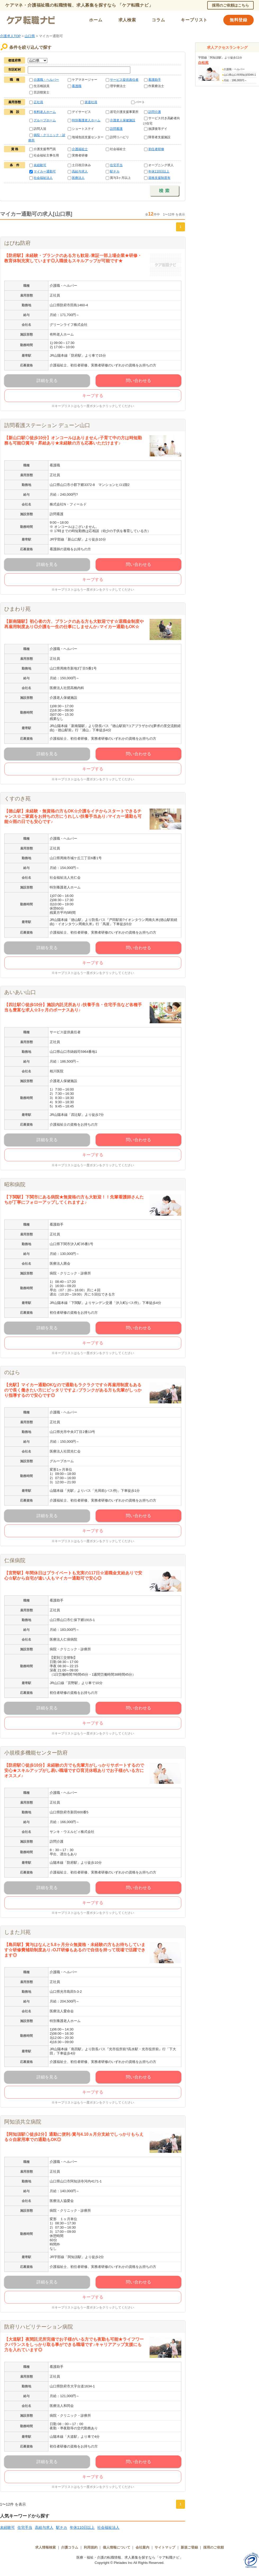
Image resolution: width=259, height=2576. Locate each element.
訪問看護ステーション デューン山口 (47, 425)
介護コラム (69, 2547)
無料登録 (238, 20)
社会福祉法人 (43, 178)
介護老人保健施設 (122, 120)
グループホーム (45, 120)
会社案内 (142, 2547)
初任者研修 (156, 149)
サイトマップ (165, 2547)
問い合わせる (138, 380)
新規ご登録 (189, 2547)
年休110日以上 (159, 171)
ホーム (95, 20)
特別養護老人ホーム (86, 120)
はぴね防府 (17, 243)
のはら (12, 1372)
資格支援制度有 (159, 178)
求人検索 (127, 20)
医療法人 (78, 178)
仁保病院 (14, 1560)
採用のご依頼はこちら (230, 5)
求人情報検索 (45, 2547)
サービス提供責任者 (124, 80)
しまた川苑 (17, 1932)
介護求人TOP (10, 36)
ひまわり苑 (17, 609)
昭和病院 (14, 1184)
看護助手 (154, 80)
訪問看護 (116, 129)
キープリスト (194, 20)
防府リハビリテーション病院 (38, 2327)
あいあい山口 (20, 992)
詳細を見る (47, 380)
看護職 (76, 86)
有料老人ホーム (45, 112)
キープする (92, 395)
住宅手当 (116, 165)
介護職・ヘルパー (46, 80)
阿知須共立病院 (22, 2122)
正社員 (38, 102)
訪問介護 (154, 112)
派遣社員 (91, 102)
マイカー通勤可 (45, 171)
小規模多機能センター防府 (36, 1753)
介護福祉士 (80, 149)
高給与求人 (80, 171)
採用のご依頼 (213, 2547)
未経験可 (40, 165)
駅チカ (114, 171)
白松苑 (203, 63)
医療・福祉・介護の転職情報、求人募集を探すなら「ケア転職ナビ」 (129, 2557)
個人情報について (116, 2547)
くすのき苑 (17, 798)
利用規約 (91, 2547)
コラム (158, 20)
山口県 (30, 36)
